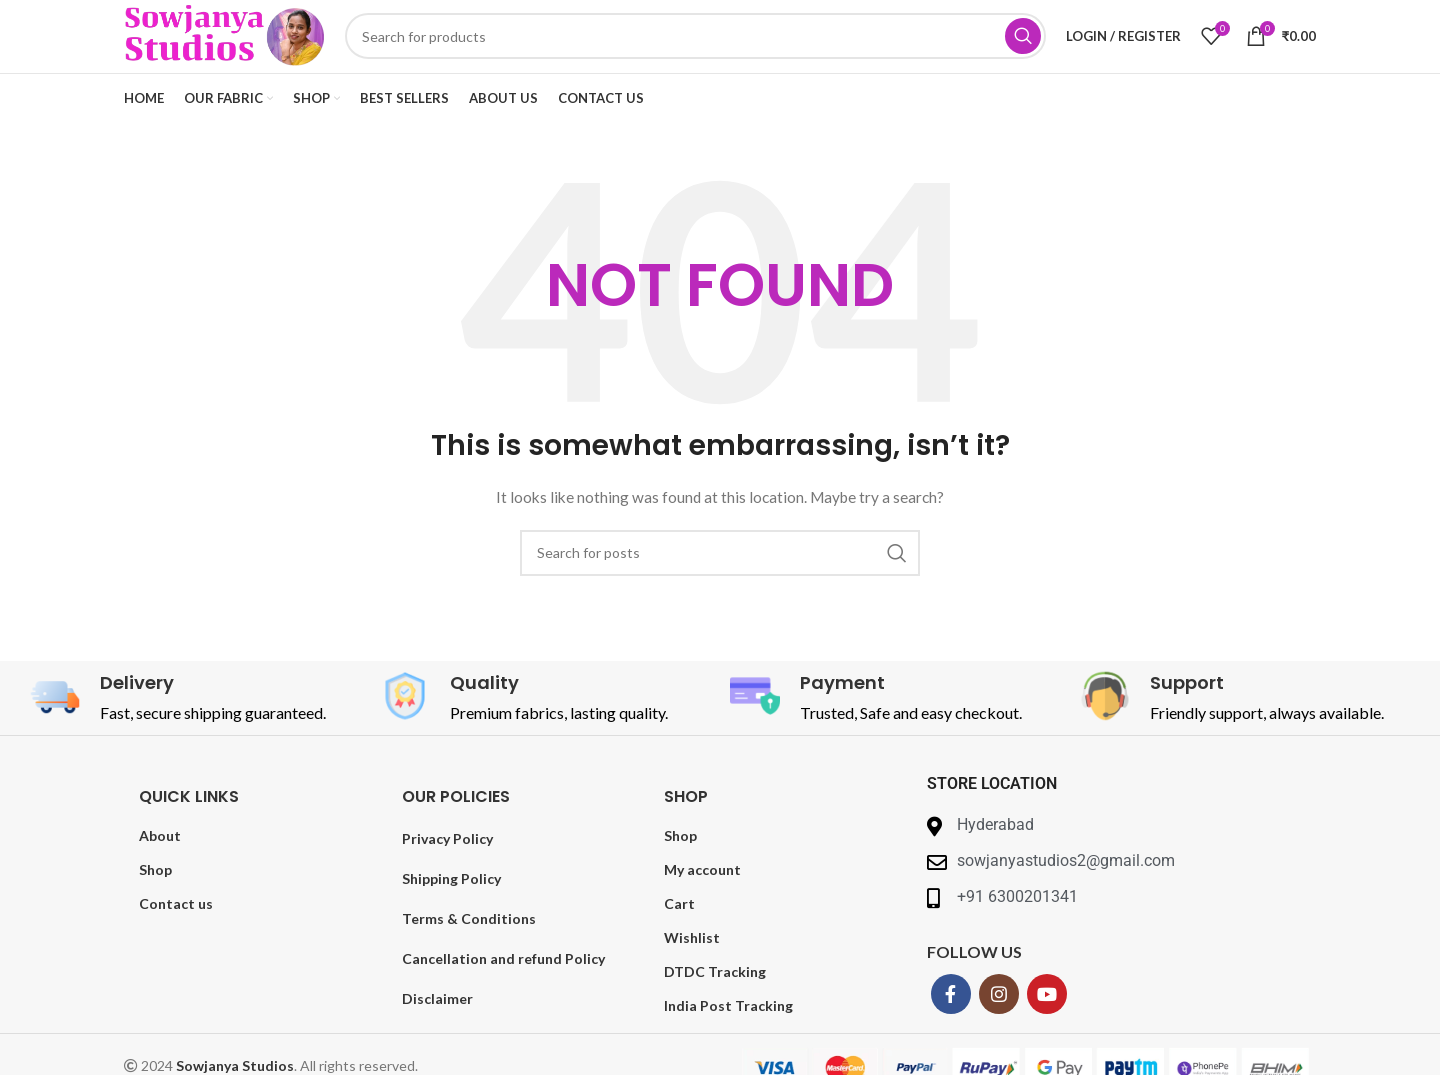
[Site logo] (249, 50)
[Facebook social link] (951, 1025)
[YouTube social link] (1047, 1025)
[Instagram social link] (999, 1025)
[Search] (720, 52)
